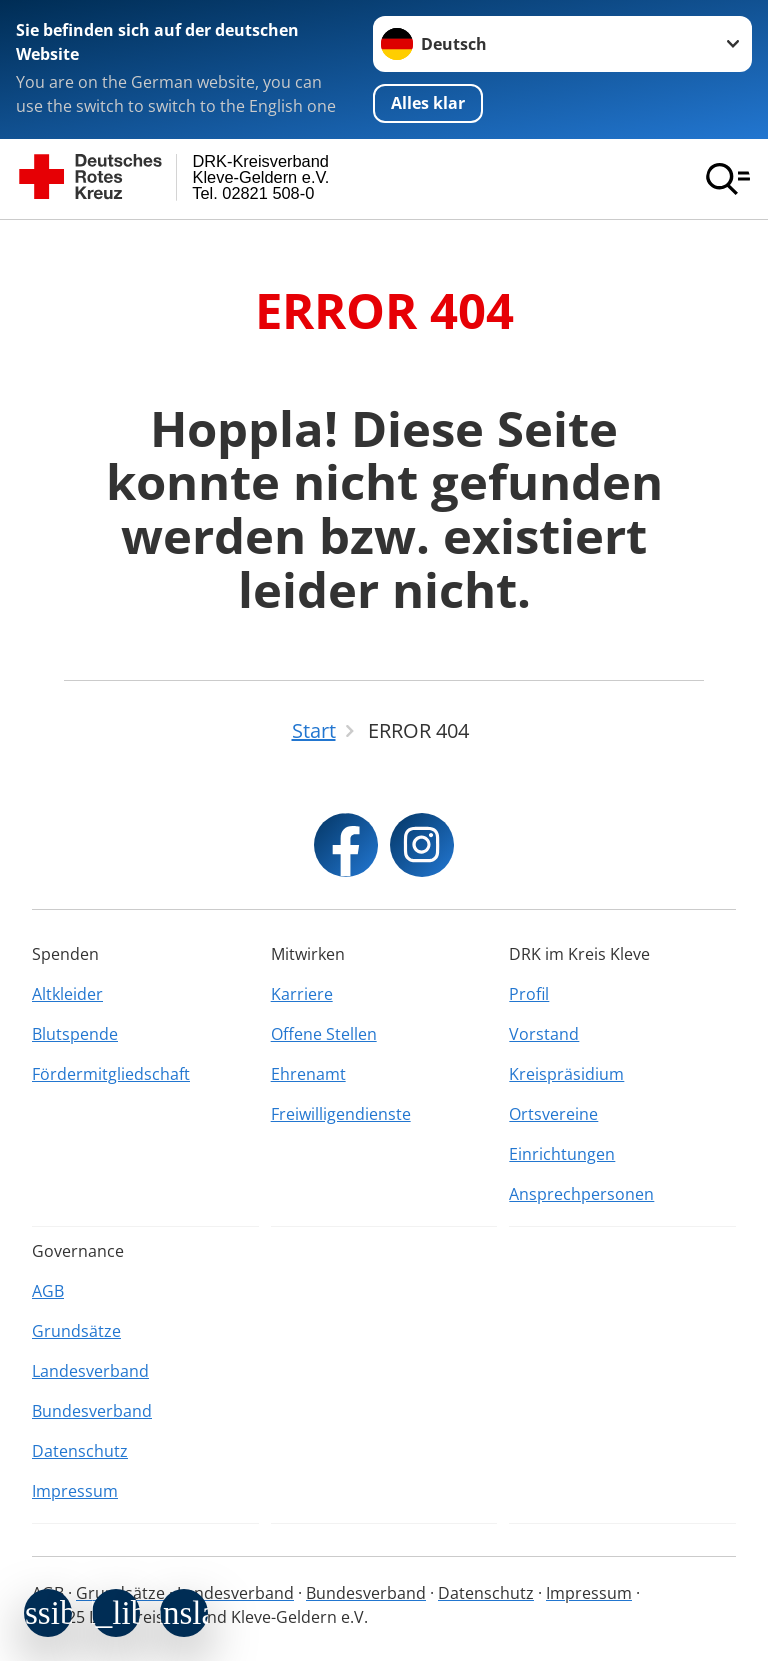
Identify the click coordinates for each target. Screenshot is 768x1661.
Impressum (75, 1491)
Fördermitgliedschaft (111, 1074)
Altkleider (67, 994)
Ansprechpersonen (581, 1194)
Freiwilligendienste (341, 1114)
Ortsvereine (553, 1114)
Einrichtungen (562, 1154)
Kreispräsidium (566, 1074)
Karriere (302, 994)
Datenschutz (80, 1451)
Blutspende (75, 1034)
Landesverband (90, 1371)
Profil (529, 994)
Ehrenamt (308, 1074)
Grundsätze (76, 1331)
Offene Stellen (324, 1034)
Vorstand (544, 1034)
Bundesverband (92, 1411)
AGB (48, 1291)
